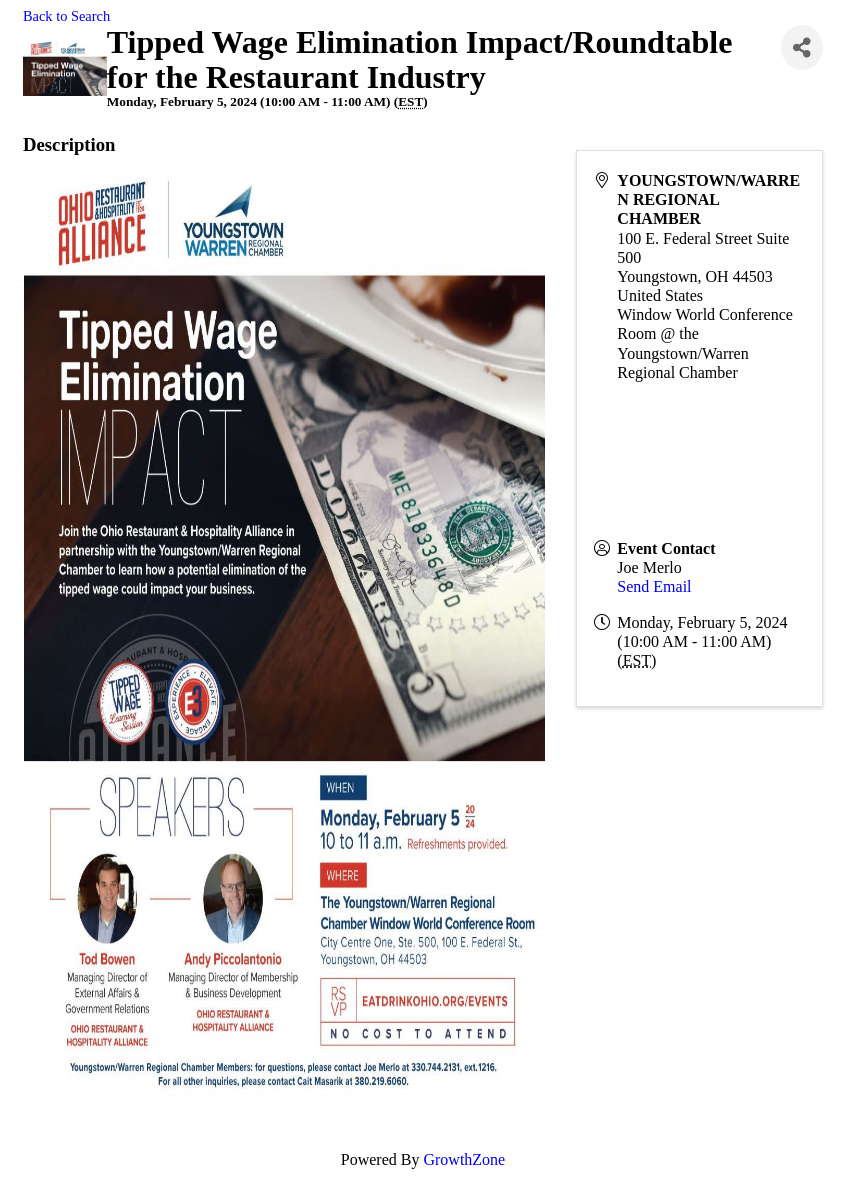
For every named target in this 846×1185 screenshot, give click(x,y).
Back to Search (66, 16)
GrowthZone (464, 1159)
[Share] (802, 47)
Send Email (654, 586)
